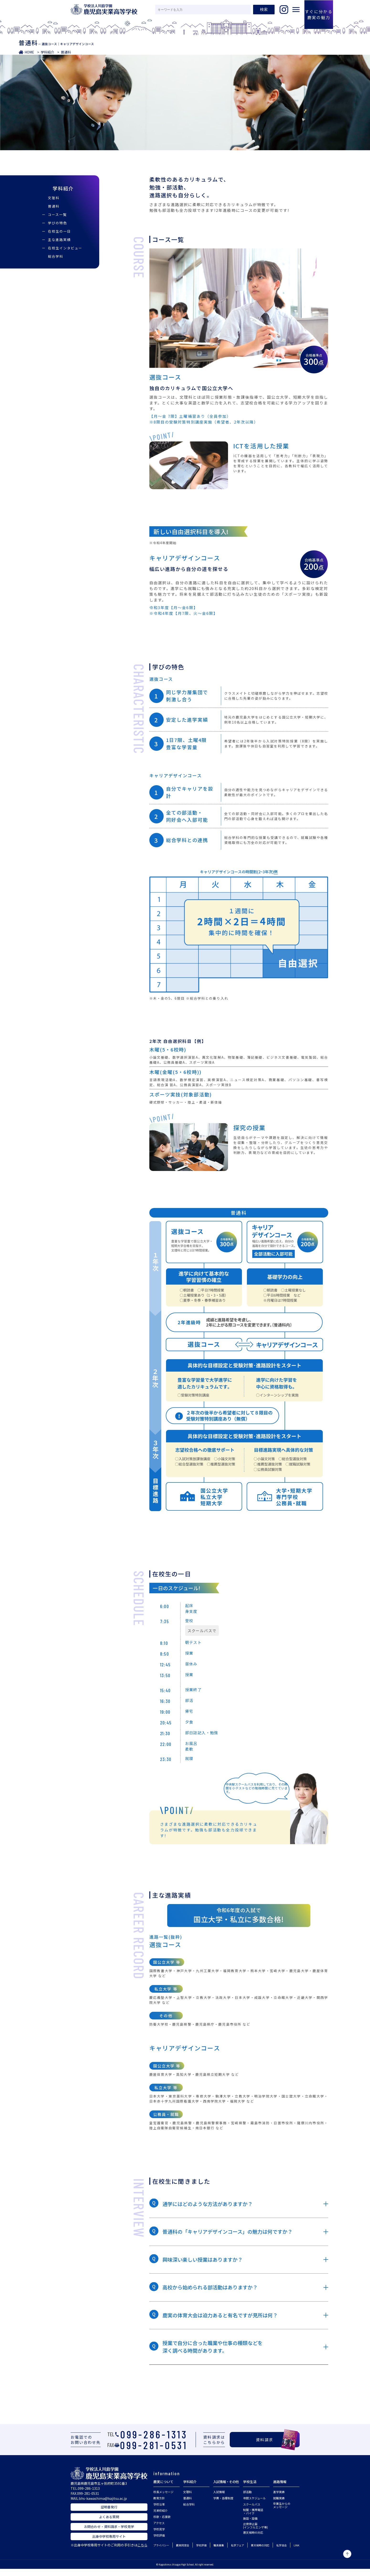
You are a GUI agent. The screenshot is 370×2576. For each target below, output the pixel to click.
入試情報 (219, 2499)
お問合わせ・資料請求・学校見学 (109, 2533)
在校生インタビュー (65, 255)
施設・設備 (250, 2525)
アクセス (159, 2530)
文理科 (53, 205)
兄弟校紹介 (160, 2518)
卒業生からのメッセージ (281, 2512)
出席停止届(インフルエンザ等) (255, 2532)
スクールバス (251, 2511)
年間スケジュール (254, 2505)
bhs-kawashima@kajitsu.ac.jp (103, 2505)
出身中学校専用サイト (109, 2543)
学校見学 (159, 2536)
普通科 (53, 213)
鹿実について (163, 2488)
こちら (142, 2552)
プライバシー (161, 2552)
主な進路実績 (59, 246)
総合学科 (55, 263)
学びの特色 (57, 230)
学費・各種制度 (223, 2505)
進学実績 (279, 2499)
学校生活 (249, 2488)
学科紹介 (99, 55)
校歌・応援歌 (162, 2524)
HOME (81, 55)
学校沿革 (159, 2511)
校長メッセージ (163, 2499)
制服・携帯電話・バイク (253, 2518)
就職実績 (279, 2505)
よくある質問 (109, 2524)
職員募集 (219, 2552)
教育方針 (159, 2505)
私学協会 (281, 2552)
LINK (296, 2552)
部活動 (247, 2499)
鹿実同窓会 (182, 2552)
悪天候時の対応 (253, 2540)
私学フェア (237, 2552)
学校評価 (159, 2542)
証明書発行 (109, 2514)
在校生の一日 (59, 238)
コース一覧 (57, 221)
